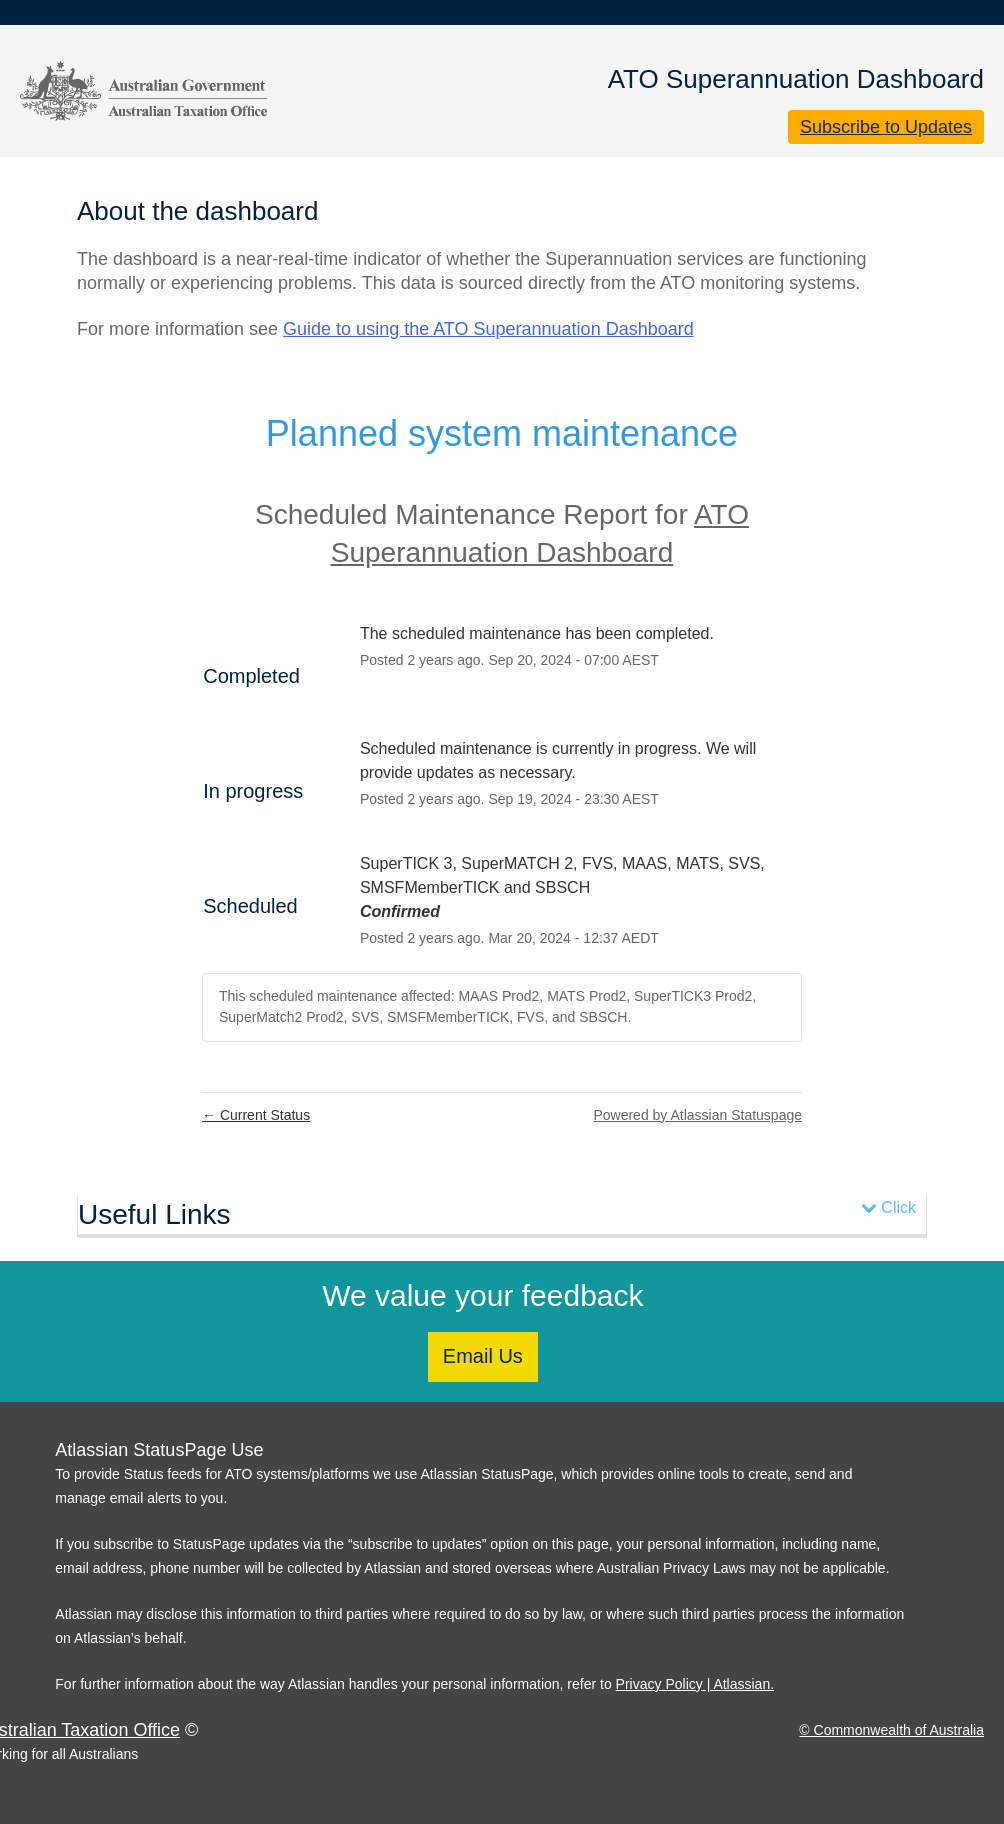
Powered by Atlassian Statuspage (697, 1115)
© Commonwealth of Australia (891, 1730)
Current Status (256, 1115)
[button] (886, 127)
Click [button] (888, 1207)
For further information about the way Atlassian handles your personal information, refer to (335, 1684)
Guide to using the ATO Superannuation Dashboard (488, 329)
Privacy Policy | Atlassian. (695, 1684)
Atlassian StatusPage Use (159, 1450)
